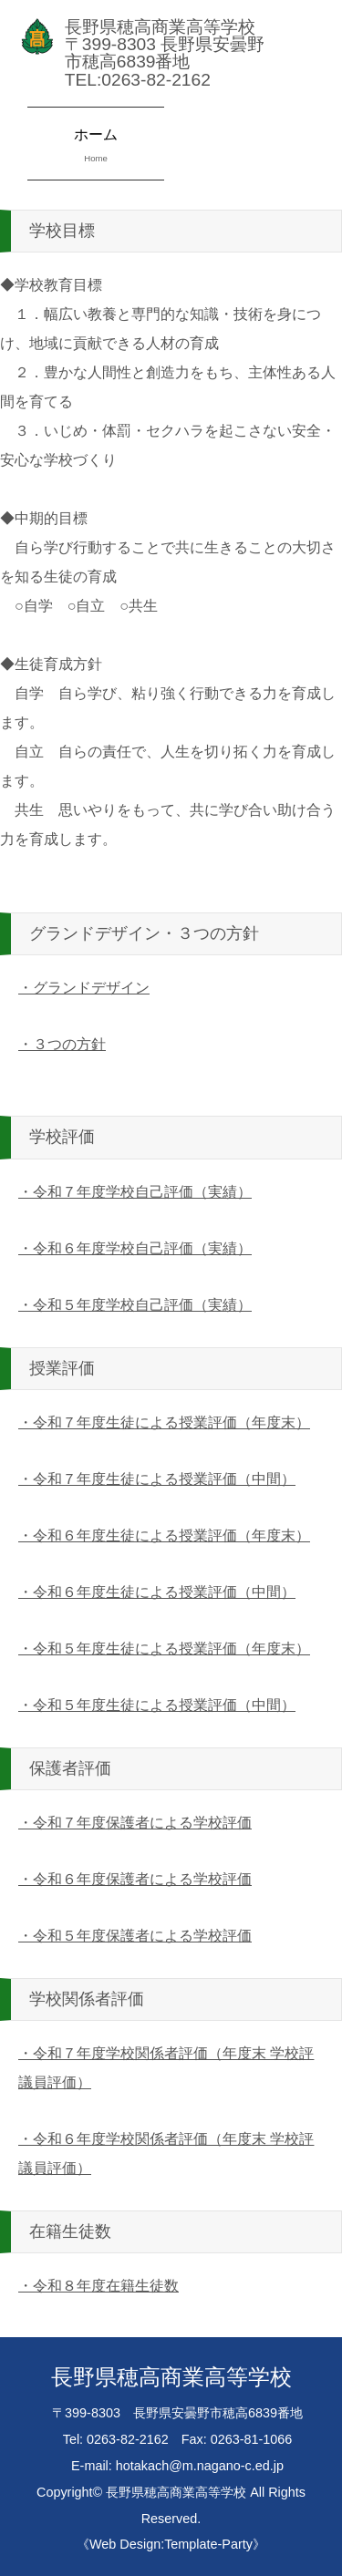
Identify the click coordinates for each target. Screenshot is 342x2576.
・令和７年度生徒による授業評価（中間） (156, 1479)
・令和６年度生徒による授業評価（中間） (156, 1592)
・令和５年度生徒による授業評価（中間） (156, 1705)
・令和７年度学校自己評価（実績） (135, 1192)
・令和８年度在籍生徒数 (98, 2285)
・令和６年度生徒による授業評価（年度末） (164, 1535)
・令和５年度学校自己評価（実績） (135, 1305)
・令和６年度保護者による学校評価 (135, 1879)
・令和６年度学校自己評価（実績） (135, 1248)
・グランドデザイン (84, 987)
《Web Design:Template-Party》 (171, 2544)
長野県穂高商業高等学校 (176, 2492)
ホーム (95, 147)
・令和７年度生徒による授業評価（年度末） (164, 1422)
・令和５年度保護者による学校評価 (135, 1935)
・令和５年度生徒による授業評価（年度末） (164, 1648)
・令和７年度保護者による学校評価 (135, 1822)
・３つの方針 (62, 1044)
